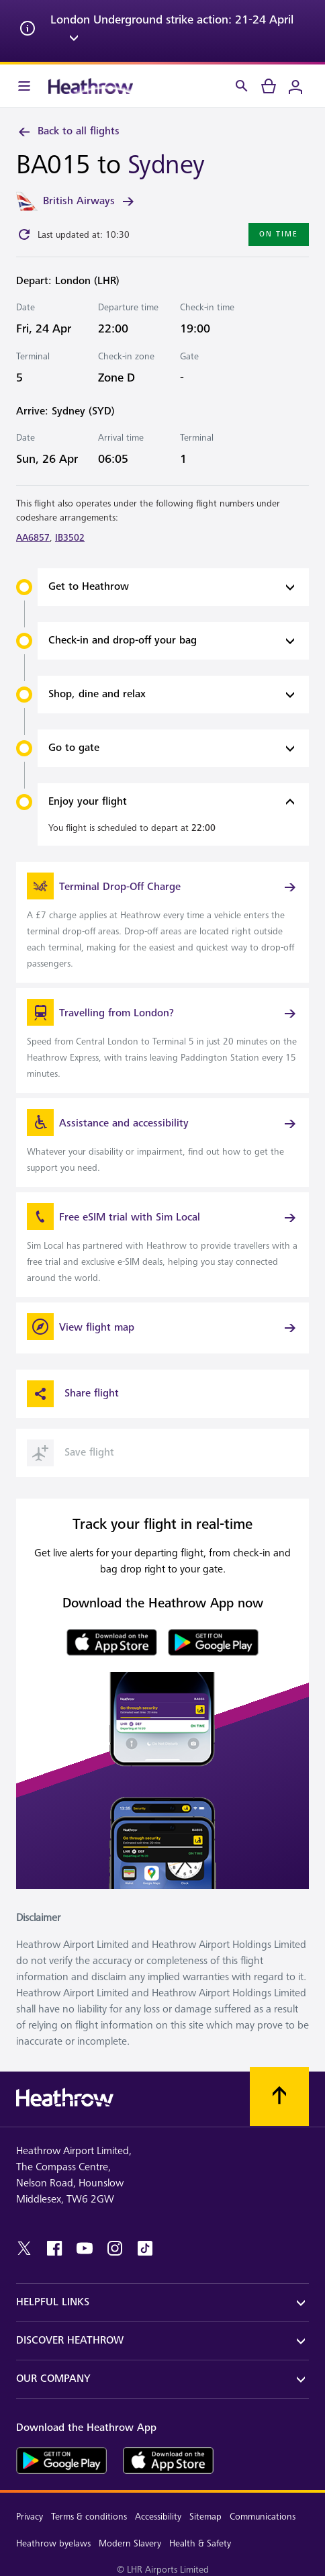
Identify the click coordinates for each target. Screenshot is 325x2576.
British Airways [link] (89, 201)
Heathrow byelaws (53, 2543)
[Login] (295, 85)
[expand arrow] (74, 40)
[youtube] (85, 2248)
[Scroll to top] (279, 2096)
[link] (162, 922)
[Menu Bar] (24, 86)
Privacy (29, 2516)
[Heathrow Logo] (90, 86)
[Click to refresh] (24, 234)
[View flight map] (162, 1327)
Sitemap (205, 2516)
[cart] (268, 85)
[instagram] (115, 2248)
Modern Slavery (130, 2543)
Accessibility (158, 2516)
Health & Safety (200, 2543)
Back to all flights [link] (68, 132)
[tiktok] (145, 2248)
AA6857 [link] (33, 537)
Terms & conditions (89, 2516)
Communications (262, 2516)
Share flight (73, 1393)
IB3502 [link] (70, 537)
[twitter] (24, 2248)
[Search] (241, 85)
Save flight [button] (70, 1452)
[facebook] (54, 2248)
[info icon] (28, 31)
